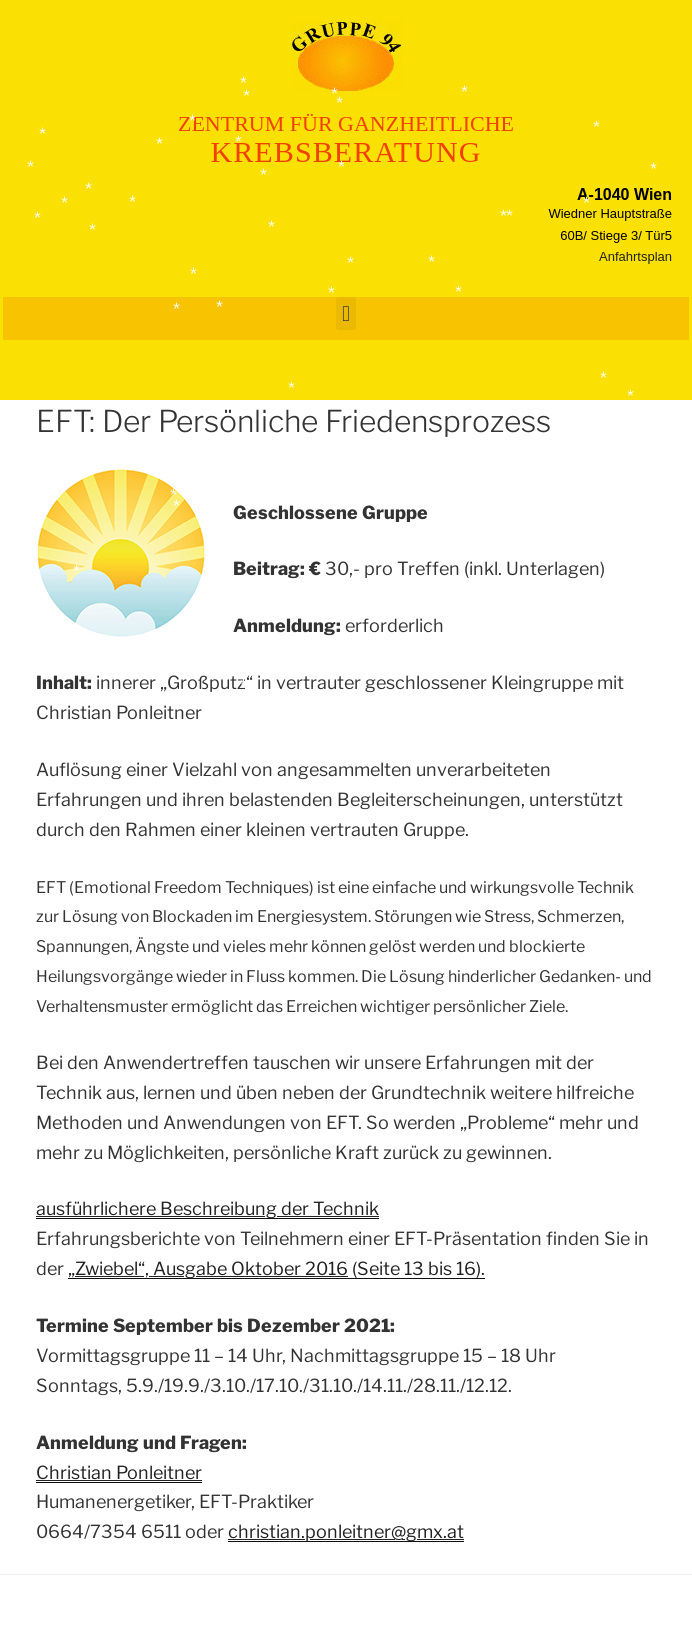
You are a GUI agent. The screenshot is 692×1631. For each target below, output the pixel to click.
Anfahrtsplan (635, 256)
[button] (345, 313)
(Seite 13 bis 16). (276, 1268)
